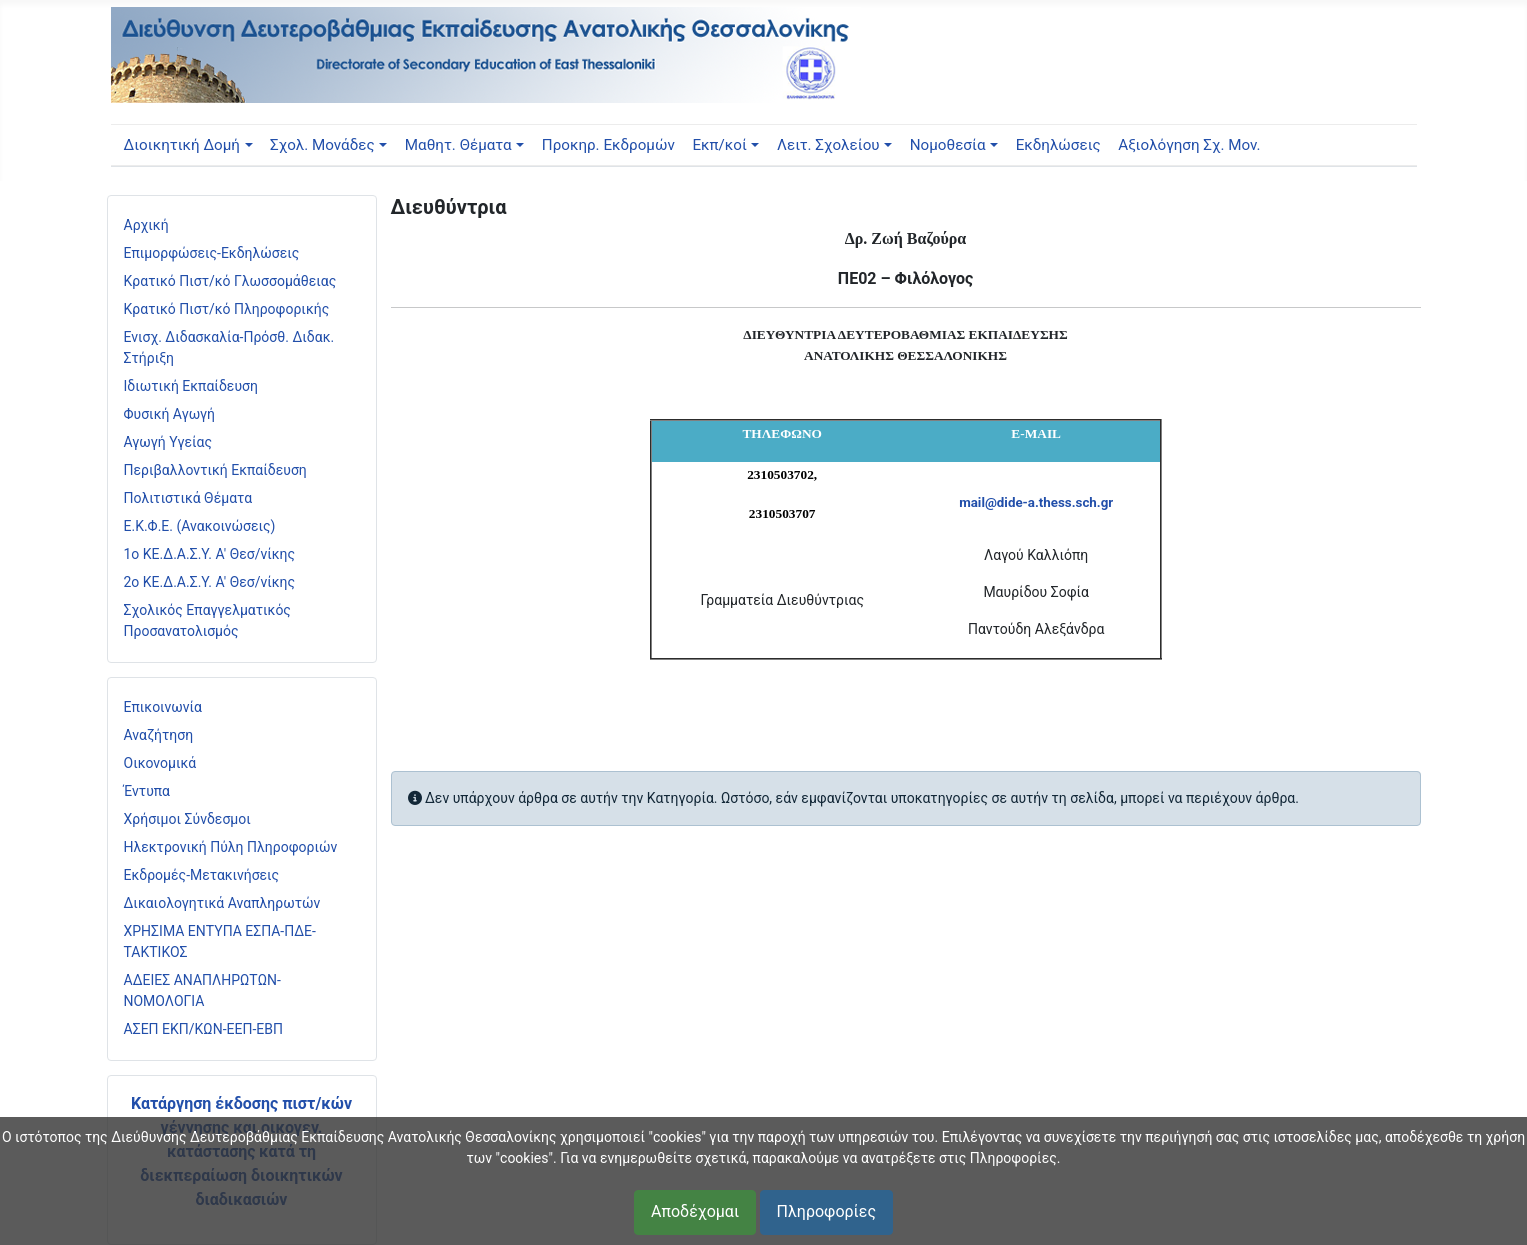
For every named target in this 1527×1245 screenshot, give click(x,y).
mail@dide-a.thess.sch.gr (1036, 502)
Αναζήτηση (159, 735)
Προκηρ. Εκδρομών (608, 145)
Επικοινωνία (163, 707)
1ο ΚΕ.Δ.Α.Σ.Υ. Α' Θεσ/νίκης (210, 554)
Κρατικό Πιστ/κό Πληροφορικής (227, 309)
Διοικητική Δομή (181, 145)
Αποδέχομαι (695, 1211)
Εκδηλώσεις (1058, 145)
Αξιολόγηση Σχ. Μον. (1189, 145)
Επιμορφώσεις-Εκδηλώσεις (212, 253)
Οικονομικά (160, 763)
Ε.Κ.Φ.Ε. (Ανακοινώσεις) (200, 526)
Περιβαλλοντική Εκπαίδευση (215, 470)
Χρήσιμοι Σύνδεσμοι (187, 819)
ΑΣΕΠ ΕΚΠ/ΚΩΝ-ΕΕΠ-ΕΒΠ (203, 1029)
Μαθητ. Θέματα (458, 145)
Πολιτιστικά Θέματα (188, 498)
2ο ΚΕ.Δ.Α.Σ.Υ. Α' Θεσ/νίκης (210, 582)
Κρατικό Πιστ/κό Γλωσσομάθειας (230, 281)
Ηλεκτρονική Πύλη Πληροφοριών (231, 847)
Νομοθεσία (948, 145)
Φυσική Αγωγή (170, 414)
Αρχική (146, 225)
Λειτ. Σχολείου (828, 145)
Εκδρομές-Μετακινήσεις (202, 875)
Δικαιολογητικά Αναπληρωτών (222, 903)
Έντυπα (147, 791)
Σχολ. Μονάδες (322, 145)
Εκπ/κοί (719, 145)
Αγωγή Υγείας (168, 442)
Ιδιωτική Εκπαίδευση (191, 386)
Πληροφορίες (826, 1211)
